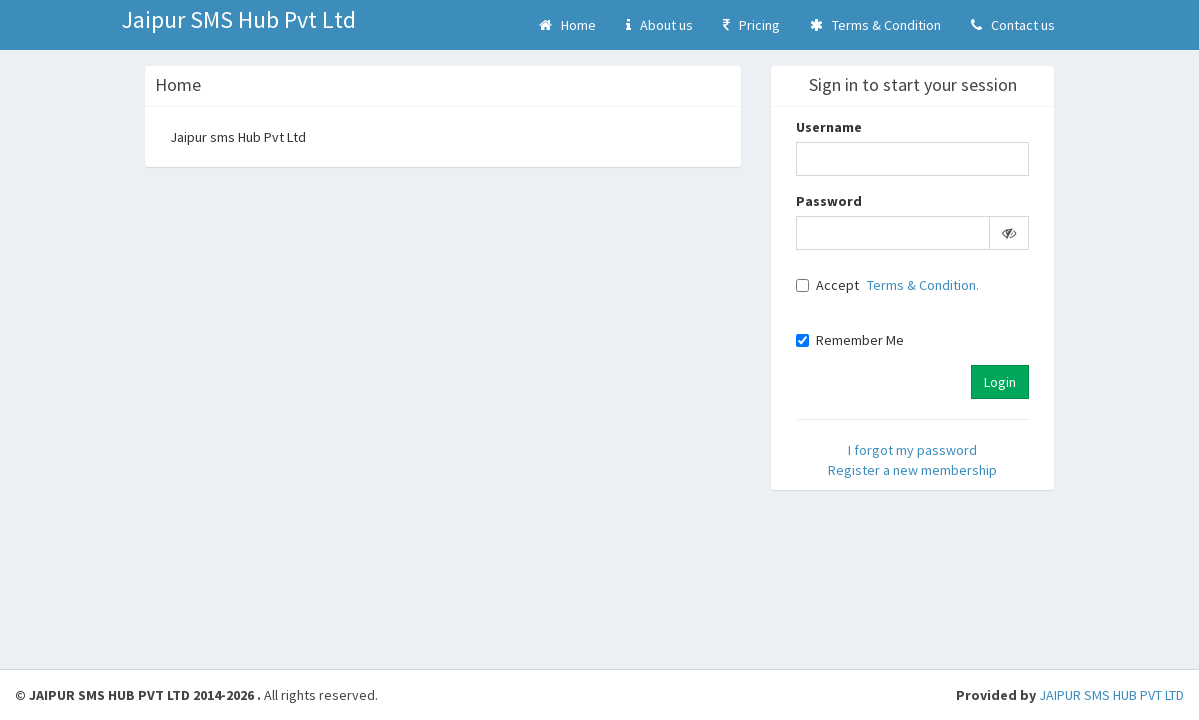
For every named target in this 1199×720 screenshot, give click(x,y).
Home (567, 25)
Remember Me (850, 340)
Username (829, 127)
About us (659, 25)
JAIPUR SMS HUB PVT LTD (1111, 695)
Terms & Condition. (923, 285)
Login (1000, 382)
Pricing (751, 25)
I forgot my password (912, 450)
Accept (827, 285)
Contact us (1013, 25)
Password (829, 201)
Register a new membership (912, 470)
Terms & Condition (875, 25)
